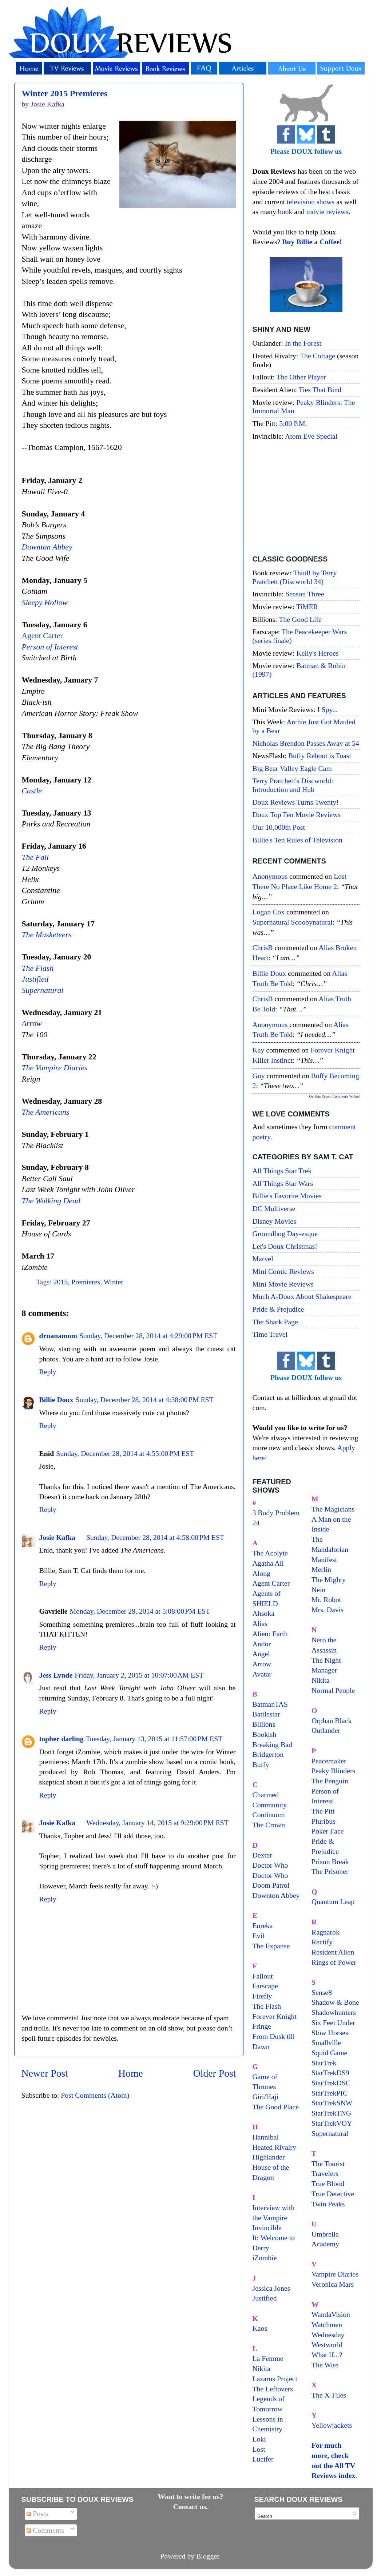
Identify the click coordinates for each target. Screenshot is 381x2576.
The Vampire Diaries (55, 1067)
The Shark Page (275, 1322)
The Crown (269, 1825)
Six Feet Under (333, 2022)
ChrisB (263, 947)
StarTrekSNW (331, 2103)
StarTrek (324, 2063)
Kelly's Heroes (317, 653)
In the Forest (303, 343)
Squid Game (329, 2053)
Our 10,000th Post (279, 827)
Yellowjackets (331, 2425)
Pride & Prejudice (278, 1309)
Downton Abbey (47, 547)
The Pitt (322, 1811)
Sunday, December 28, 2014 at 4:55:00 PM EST (125, 1453)
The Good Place (276, 2107)
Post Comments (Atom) (95, 2095)
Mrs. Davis (327, 1610)
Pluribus (323, 1821)
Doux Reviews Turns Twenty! (296, 802)
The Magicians (332, 1509)
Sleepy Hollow (45, 602)
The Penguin (329, 1781)
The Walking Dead (51, 1200)
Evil (259, 1936)
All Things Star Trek (282, 1171)
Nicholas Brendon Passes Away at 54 (306, 743)
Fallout (263, 1976)
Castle (32, 790)
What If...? (326, 2355)
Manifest (324, 1559)
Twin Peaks (328, 2204)
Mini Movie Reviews (283, 1284)
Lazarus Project (275, 2379)
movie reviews (327, 212)
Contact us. (190, 2507)
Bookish (265, 1734)
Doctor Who (270, 1865)
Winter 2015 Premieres (65, 93)
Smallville (326, 2042)
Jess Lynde (56, 1675)
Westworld (326, 2344)
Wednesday (328, 2335)
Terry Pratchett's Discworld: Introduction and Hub (293, 785)
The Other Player (301, 377)
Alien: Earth (270, 1634)
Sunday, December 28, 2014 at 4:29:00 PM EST (148, 1336)
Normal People (333, 1690)
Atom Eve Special (311, 436)
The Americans (46, 1112)
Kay (259, 1050)
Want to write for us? (190, 2496)
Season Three (304, 594)
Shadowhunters (333, 2012)
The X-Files (328, 2395)
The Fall (35, 857)
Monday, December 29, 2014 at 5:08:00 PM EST (140, 1611)
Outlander (325, 1730)
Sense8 (321, 1992)
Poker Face (327, 1831)
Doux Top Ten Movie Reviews (297, 814)
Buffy (261, 1764)
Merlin (321, 1569)
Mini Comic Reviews (283, 1271)
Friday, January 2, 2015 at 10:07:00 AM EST (139, 1675)
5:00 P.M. (293, 423)
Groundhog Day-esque (285, 1233)
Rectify (322, 1942)
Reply (47, 1372)
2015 (60, 1282)
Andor (262, 1644)
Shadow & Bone (335, 2002)
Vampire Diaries (334, 2274)
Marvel (263, 1259)
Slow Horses (329, 2033)
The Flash (38, 968)
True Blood (327, 2183)
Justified (35, 979)
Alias (260, 1623)
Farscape (265, 1986)
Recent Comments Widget (341, 1096)
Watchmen (326, 2325)
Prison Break (330, 1861)
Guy (259, 1076)
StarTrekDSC (330, 2083)
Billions (264, 1724)
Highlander (269, 2157)
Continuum (269, 1815)
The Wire (324, 2365)
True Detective (332, 2194)
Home (130, 2073)
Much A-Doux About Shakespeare (302, 1296)
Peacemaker (328, 1761)
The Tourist (328, 2164)
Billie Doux (56, 1400)
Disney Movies (274, 1221)
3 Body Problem (276, 1513)
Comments (45, 2530)
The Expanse (271, 1946)
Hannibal (266, 2137)
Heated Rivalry (274, 2147)
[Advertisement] (306, 498)
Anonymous (270, 876)
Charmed (266, 1795)
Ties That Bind (320, 390)
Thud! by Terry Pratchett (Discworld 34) (295, 577)
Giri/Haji (265, 2097)
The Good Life (300, 619)
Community (270, 1805)
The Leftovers (273, 2389)
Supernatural (43, 990)
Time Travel (270, 1334)
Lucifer (263, 2459)
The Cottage (317, 356)
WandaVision (330, 2314)
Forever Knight (275, 2016)
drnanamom (58, 1336)
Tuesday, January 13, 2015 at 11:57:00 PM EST (154, 1739)
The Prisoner (330, 1871)
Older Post (214, 2073)
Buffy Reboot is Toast (319, 756)
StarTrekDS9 (330, 2073)
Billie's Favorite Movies (287, 1196)
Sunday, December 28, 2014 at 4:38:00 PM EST (144, 1400)
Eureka (263, 1925)
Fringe (262, 2026)
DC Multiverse (274, 1208)
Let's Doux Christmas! (285, 1246)
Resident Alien (332, 1952)
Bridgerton (268, 1754)
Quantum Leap (332, 1901)
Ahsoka (263, 1613)
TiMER (307, 607)
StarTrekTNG (331, 2113)
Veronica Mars (332, 2284)
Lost (259, 2449)
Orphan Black (331, 1720)
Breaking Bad (272, 1744)
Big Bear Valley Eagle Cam (292, 768)
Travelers (324, 2173)
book (285, 212)
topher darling (61, 1739)
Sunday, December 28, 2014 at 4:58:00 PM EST (155, 1537)
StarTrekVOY (331, 2123)
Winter (113, 1282)
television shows (310, 202)
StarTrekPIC (329, 2093)
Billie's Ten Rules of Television (297, 840)
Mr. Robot (326, 1599)
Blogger (207, 2556)
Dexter (262, 1855)
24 (256, 1523)
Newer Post (44, 2073)
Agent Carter (42, 635)
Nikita (320, 1680)
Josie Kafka (57, 1537)
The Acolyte (270, 1553)
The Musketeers (47, 934)
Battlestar (266, 1714)
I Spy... (327, 709)
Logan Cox (269, 912)
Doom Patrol (271, 1885)
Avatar (262, 1674)
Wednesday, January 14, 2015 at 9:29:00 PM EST (157, 1823)
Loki (259, 2439)
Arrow (32, 1023)
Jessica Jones (271, 2288)
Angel (261, 1654)
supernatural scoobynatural (293, 922)
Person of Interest (50, 647)
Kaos (260, 2328)
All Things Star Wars (283, 1183)
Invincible (267, 2227)
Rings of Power (333, 1962)
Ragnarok (325, 1932)
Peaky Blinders (333, 1771)
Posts (37, 2513)
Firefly (262, 1996)
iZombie (265, 2258)
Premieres (85, 1282)
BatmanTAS (270, 1704)
